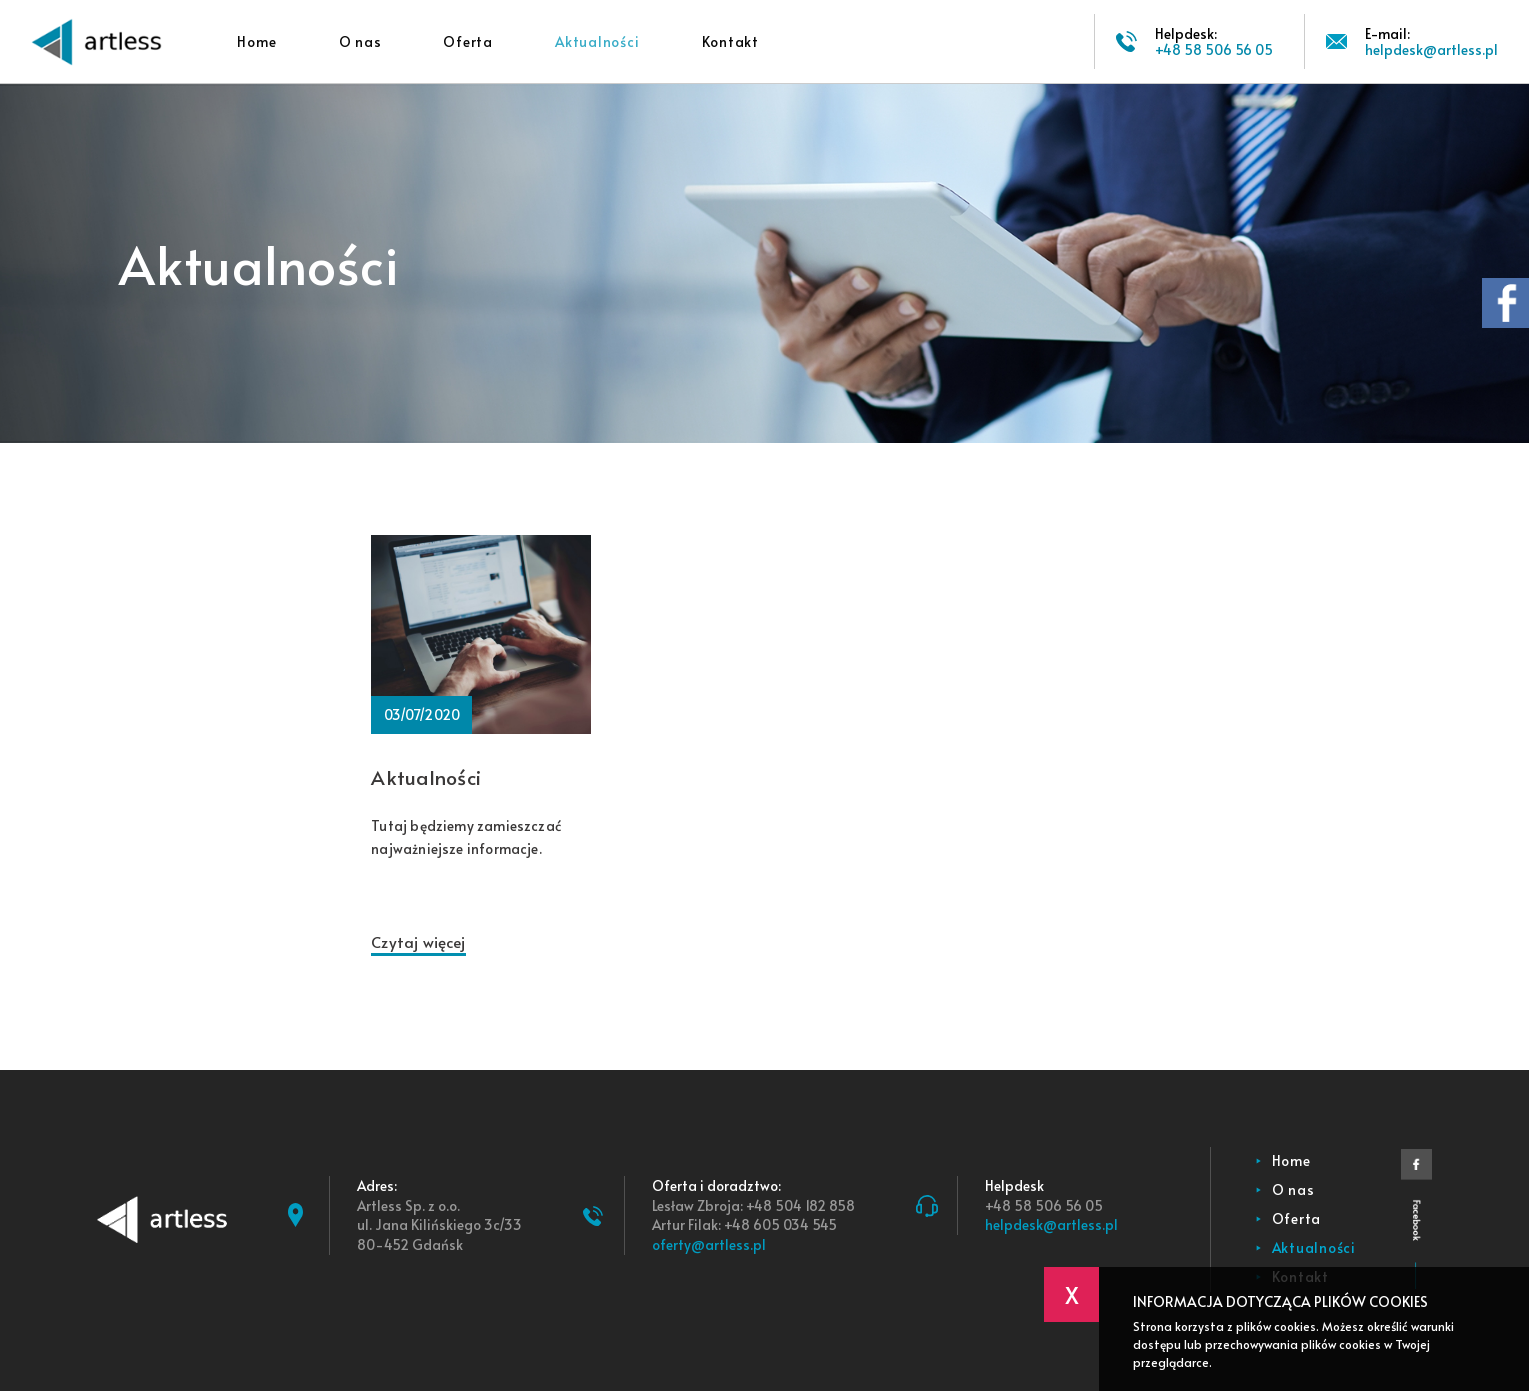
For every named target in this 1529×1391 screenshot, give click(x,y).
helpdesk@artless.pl (1051, 1224)
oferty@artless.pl (709, 1244)
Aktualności (597, 41)
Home (256, 41)
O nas (360, 41)
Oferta (468, 41)
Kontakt (730, 41)
